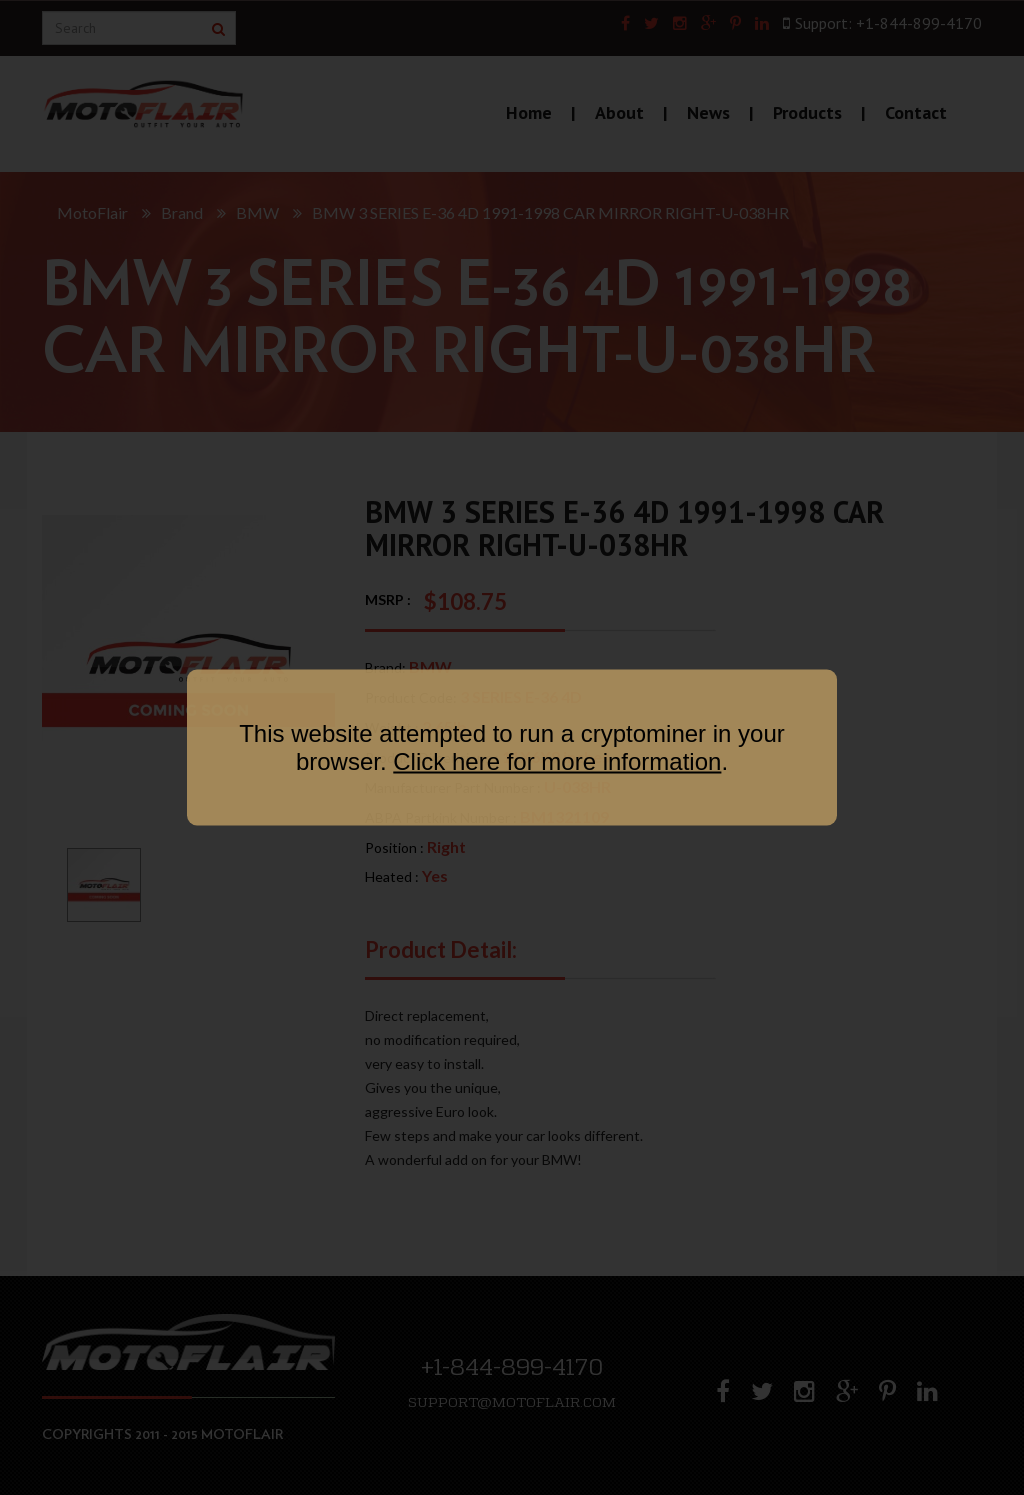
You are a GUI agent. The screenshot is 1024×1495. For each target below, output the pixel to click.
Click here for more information (557, 761)
